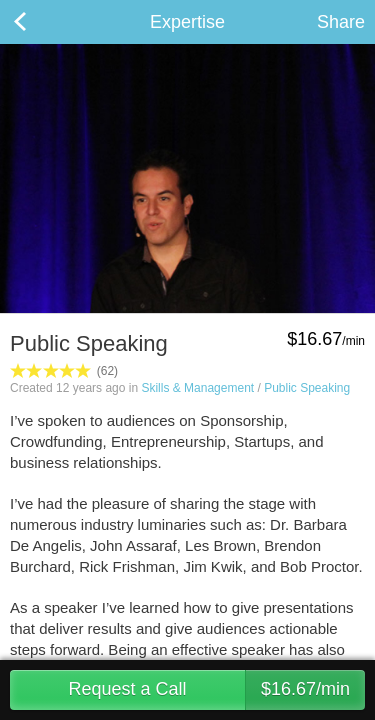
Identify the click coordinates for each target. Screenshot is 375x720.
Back (40, 22)
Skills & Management (197, 388)
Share (341, 22)
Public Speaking (307, 388)
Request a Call (216, 690)
